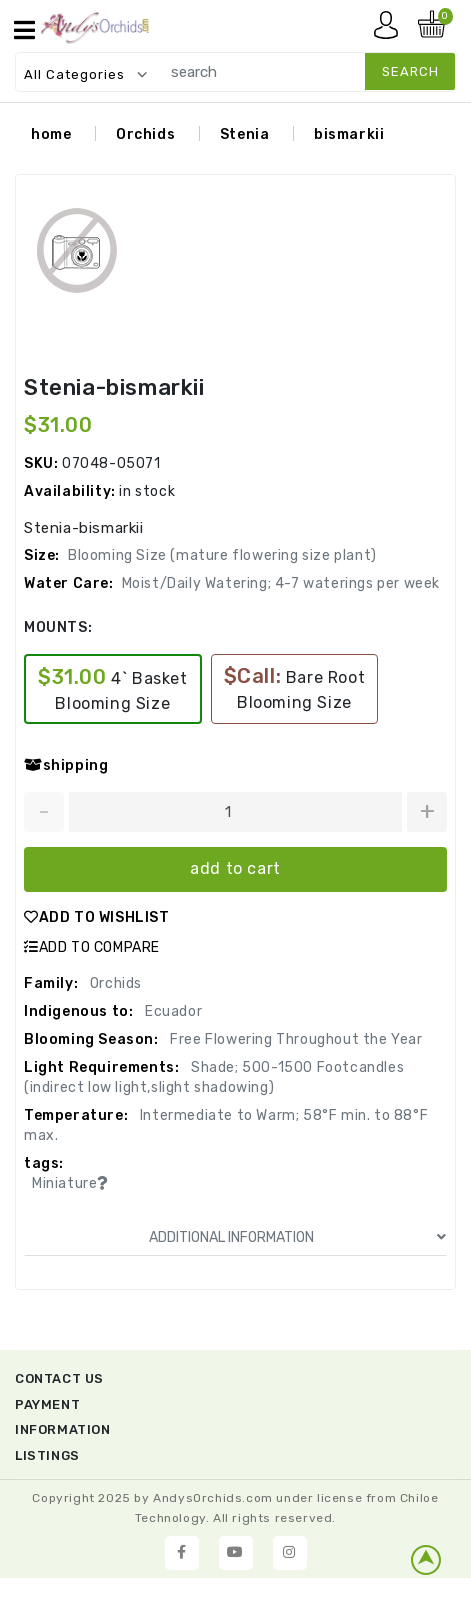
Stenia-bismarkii (114, 389)
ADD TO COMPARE (92, 949)
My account (391, 30)
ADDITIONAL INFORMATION (298, 1239)
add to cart (235, 870)
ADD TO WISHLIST (97, 919)
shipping (66, 767)
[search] (303, 71)
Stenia (245, 136)
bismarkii (349, 136)
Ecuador (171, 1013)
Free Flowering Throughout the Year (295, 1041)
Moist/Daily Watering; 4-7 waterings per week (281, 585)
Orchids (145, 136)
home (51, 136)
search (410, 71)
